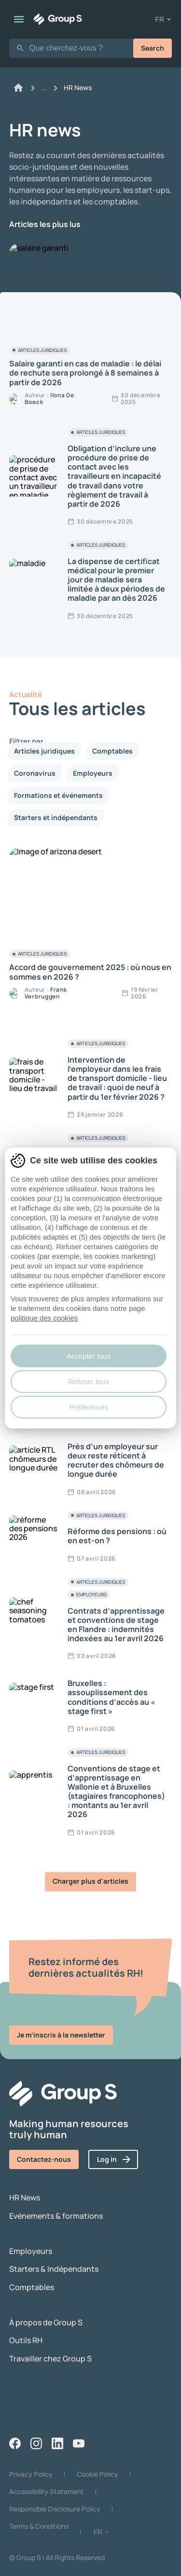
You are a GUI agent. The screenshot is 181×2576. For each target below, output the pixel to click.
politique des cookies (44, 1318)
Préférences (88, 1407)
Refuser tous (88, 1381)
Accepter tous (89, 1356)
